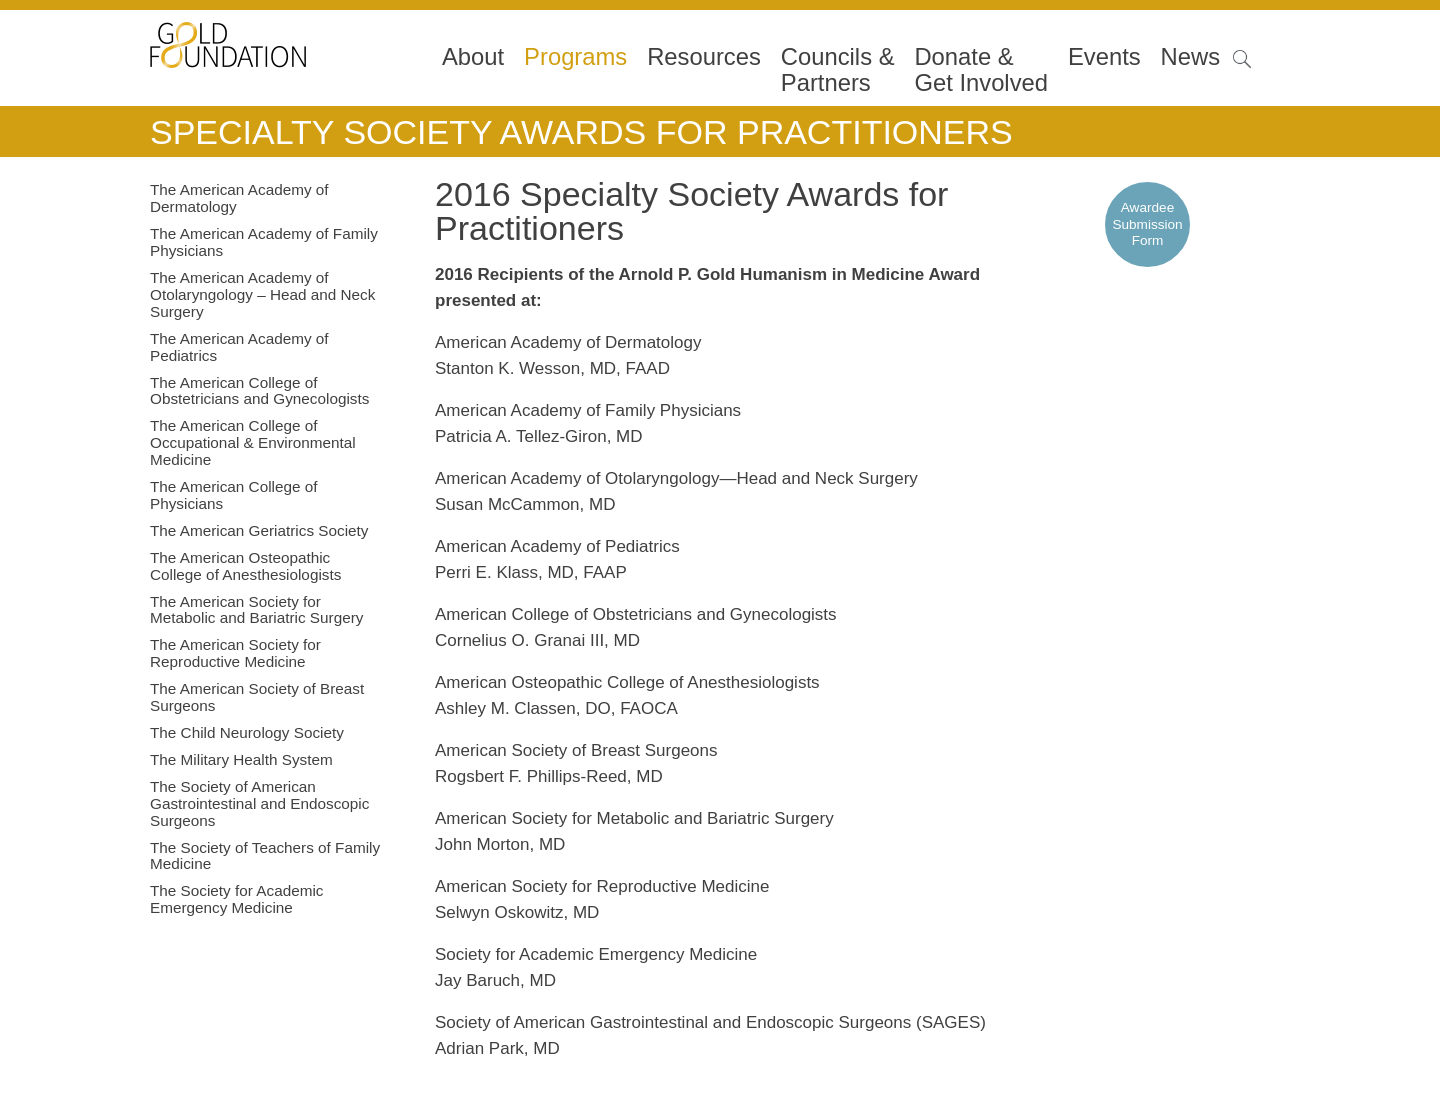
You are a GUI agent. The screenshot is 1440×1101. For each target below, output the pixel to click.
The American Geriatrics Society (259, 530)
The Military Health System (241, 759)
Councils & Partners (838, 70)
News (1191, 57)
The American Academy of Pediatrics (239, 347)
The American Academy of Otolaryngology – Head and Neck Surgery (262, 294)
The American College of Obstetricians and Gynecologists (259, 391)
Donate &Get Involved (981, 70)
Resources (704, 57)
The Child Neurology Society (247, 732)
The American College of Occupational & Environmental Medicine (253, 442)
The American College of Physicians (234, 495)
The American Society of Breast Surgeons (257, 697)
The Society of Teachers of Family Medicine (265, 856)
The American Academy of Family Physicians (264, 242)
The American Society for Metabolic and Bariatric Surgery (256, 610)
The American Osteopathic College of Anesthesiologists (245, 566)
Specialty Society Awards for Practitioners (581, 132)
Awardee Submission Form (1147, 224)
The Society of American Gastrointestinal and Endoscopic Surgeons (259, 803)
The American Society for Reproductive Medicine (235, 653)
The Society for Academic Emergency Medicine (236, 899)
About (473, 57)
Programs (575, 57)
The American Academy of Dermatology (239, 198)
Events (1104, 57)
